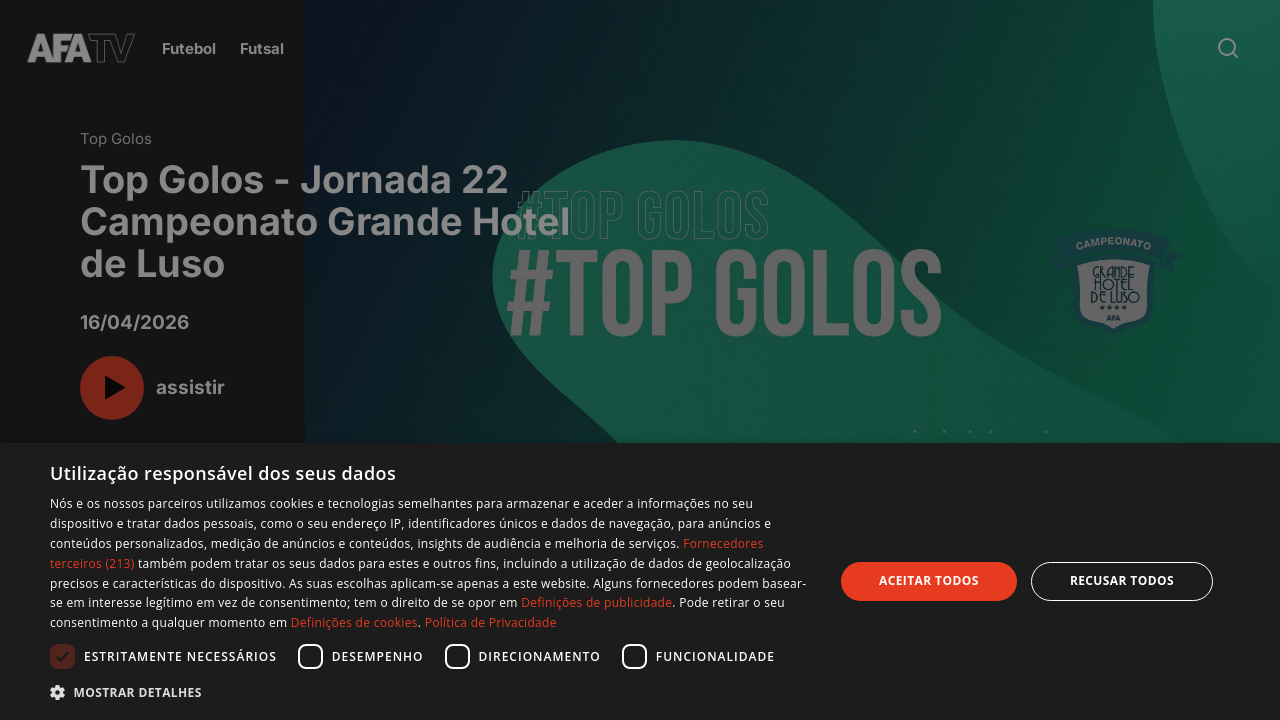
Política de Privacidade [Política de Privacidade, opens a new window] (491, 622)
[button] (430, 692)
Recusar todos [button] (1122, 580)
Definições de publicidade (596, 602)
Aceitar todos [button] (929, 580)
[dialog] (640, 581)
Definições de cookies (354, 622)
